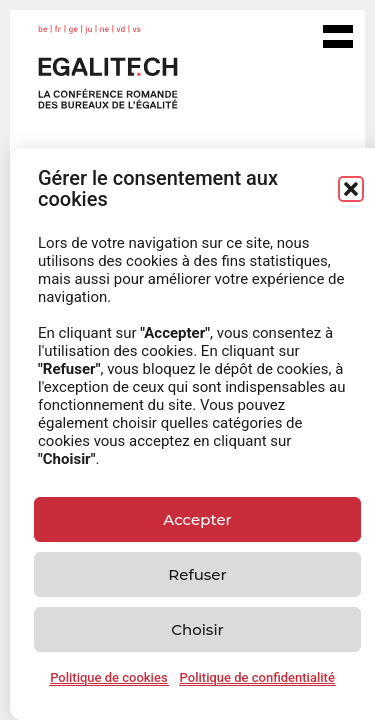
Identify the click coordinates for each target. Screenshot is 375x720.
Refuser (197, 574)
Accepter (197, 519)
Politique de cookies (108, 677)
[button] (351, 189)
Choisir (197, 629)
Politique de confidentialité (257, 677)
